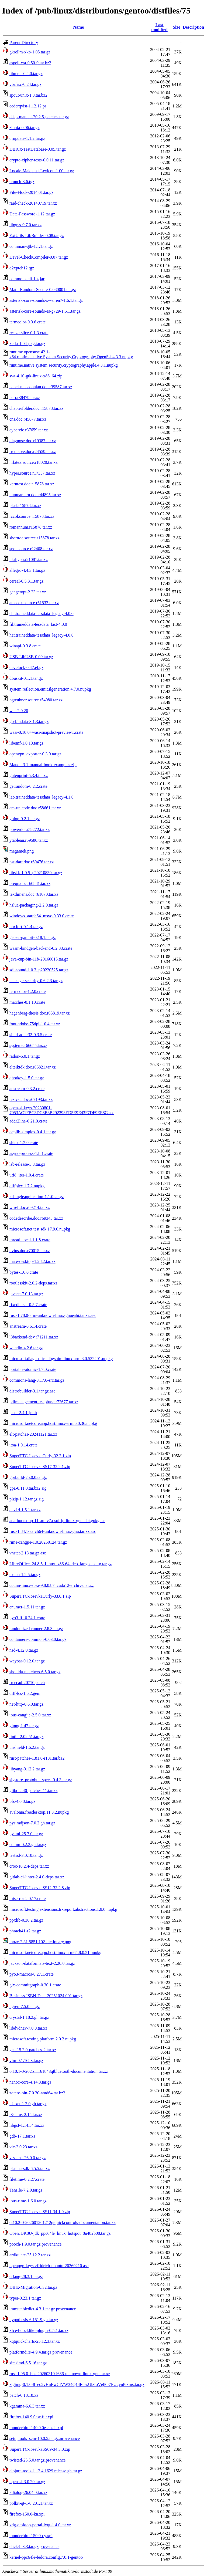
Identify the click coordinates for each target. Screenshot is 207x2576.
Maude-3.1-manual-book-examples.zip (43, 764)
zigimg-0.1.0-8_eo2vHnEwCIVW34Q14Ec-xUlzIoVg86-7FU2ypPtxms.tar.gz (76, 2384)
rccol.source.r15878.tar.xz (31, 516)
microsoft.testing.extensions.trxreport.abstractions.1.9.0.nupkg (63, 1909)
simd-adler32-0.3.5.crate (30, 1034)
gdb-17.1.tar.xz (22, 2136)
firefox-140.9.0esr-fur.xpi (31, 2417)
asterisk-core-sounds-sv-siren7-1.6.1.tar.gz (46, 300)
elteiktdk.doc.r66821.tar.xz (32, 1067)
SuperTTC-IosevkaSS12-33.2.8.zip (39, 1887)
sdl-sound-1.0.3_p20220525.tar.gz (38, 970)
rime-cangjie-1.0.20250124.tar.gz (38, 1542)
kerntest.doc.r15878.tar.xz (31, 484)
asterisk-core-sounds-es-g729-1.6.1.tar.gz (45, 311)
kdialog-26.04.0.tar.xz (28, 2492)
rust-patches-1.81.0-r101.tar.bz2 (36, 1758)
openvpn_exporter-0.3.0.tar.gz (35, 754)
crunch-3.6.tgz (21, 181)
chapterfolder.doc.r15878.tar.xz (36, 408)
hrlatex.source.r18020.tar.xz (33, 462)
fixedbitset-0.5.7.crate (28, 1304)
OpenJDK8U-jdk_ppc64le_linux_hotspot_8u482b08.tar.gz (60, 2233)
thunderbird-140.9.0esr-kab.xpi (36, 2427)
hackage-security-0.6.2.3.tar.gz (36, 980)
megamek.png (21, 851)
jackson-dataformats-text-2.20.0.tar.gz (42, 1963)
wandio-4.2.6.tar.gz (26, 1348)
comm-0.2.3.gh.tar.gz (27, 1844)
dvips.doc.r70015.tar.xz (29, 1250)
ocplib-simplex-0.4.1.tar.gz (32, 1132)
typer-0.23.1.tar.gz (25, 2298)
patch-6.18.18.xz (23, 2395)
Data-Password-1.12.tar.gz (32, 214)
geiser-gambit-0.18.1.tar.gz (32, 937)
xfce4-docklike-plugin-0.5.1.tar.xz (38, 2330)
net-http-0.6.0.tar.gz (26, 1704)
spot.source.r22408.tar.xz (31, 548)
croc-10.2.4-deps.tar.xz (29, 1866)
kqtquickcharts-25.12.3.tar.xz (34, 2341)
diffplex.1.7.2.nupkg (26, 1186)
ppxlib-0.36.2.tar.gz (26, 1920)
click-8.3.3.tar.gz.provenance (34, 2546)
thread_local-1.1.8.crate (29, 1240)
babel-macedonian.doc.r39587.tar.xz (40, 386)
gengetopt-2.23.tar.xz (27, 592)
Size (176, 27)
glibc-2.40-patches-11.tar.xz (33, 1790)
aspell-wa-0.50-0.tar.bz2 (30, 62)
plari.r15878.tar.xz (25, 505)
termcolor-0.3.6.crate (27, 322)
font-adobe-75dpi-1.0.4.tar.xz (34, 1024)
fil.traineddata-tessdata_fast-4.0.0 (38, 624)
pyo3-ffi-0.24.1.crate (27, 1617)
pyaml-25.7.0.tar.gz (26, 1833)
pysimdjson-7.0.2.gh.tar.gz (32, 1823)
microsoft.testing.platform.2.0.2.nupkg (42, 2039)
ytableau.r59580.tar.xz (28, 840)
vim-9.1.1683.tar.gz (26, 2060)
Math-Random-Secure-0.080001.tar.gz (42, 289)
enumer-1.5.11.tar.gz (27, 1607)
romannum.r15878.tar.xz (30, 527)
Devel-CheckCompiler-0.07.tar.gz (38, 257)
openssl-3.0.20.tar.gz (27, 2481)
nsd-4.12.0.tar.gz (23, 1650)
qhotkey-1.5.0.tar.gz (26, 1078)
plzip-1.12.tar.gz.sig (26, 1499)
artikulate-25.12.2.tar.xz (30, 2255)
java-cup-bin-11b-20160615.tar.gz (38, 959)
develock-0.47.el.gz (26, 667)
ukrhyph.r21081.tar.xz (28, 559)
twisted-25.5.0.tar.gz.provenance (37, 2460)
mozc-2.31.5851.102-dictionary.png (40, 1941)
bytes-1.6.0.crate (23, 1272)
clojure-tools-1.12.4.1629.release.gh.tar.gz (45, 2471)
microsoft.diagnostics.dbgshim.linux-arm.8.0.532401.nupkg (61, 1358)
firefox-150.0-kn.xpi (27, 2514)
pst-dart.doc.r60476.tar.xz (31, 862)
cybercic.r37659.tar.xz (28, 430)
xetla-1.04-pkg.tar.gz (27, 343)
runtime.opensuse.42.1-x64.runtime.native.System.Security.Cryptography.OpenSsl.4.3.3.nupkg (71, 354)
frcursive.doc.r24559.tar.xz (32, 451)
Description (193, 27)
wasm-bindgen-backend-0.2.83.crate (40, 948)
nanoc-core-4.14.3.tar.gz (30, 2082)
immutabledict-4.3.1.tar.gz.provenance (42, 2309)
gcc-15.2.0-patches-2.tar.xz (32, 2049)
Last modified (159, 27)
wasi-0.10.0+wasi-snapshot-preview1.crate (46, 732)
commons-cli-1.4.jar (26, 278)
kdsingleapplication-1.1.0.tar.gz (36, 1196)
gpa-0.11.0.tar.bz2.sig (28, 1488)
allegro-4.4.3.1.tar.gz (27, 570)
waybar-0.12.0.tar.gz (27, 1661)
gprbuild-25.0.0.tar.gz (28, 1477)
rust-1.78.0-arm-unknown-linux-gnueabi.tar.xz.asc (52, 1315)
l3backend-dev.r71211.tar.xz (33, 1337)
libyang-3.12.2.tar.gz (27, 1769)
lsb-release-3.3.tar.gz (27, 1164)
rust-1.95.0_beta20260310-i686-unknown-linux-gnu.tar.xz (59, 2373)
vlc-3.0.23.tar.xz (23, 2147)
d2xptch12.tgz (21, 268)
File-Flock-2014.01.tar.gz (31, 192)
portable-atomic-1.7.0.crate (32, 1369)
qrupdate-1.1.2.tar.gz (27, 138)
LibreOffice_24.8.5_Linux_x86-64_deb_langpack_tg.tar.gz (60, 1563)
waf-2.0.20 (18, 710)
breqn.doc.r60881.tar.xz (29, 883)
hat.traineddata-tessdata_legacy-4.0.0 (41, 635)
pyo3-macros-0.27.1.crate (31, 1974)
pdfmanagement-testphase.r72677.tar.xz (43, 1401)
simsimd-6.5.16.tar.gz (28, 2363)
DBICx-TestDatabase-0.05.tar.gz (37, 149)
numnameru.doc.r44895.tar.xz (35, 494)
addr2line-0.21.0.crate (28, 1121)
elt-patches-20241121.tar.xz (33, 1434)
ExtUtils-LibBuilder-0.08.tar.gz (36, 235)
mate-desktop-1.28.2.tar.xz (32, 1261)
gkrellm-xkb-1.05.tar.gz (29, 52)
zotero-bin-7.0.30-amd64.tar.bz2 (37, 2093)
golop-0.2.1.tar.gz (24, 818)
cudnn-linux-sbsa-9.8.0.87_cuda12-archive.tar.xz (51, 1585)
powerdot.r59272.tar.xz (29, 829)
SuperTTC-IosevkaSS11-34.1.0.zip (39, 2211)
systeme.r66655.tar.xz (28, 1045)
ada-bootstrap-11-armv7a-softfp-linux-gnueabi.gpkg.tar (57, 1520)
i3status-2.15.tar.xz (25, 2114)
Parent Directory (23, 42)
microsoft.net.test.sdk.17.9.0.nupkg (39, 1229)
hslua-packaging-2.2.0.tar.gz (33, 905)
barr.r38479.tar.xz (24, 397)
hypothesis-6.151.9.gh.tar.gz (33, 2319)
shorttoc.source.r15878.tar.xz (34, 538)
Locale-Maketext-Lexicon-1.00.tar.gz (41, 170)
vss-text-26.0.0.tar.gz (27, 2157)
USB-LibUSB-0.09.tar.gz (31, 656)
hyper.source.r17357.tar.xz (32, 473)
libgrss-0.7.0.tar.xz (25, 224)
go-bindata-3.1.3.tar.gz (29, 721)
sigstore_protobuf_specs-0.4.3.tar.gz (40, 1779)
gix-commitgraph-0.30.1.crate (35, 1985)
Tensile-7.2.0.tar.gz (25, 2190)
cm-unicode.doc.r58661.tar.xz (35, 808)
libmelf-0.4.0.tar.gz (26, 73)
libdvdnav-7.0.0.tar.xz (28, 2028)
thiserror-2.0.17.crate (27, 1898)
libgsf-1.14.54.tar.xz (26, 2125)
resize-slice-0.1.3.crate (28, 332)
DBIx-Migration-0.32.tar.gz (33, 2287)
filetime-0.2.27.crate (26, 2179)
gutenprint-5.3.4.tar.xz (28, 775)
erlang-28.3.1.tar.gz (26, 2276)
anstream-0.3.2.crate (26, 1088)
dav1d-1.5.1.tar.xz (25, 1509)
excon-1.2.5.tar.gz (24, 1574)
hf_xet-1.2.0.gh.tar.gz (27, 2103)
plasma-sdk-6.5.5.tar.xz (29, 2168)
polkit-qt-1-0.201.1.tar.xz (31, 2503)
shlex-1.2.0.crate (23, 1142)
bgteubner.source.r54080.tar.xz (36, 700)
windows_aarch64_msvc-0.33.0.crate (41, 916)
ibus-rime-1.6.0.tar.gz (28, 2201)
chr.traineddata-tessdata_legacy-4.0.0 (41, 613)
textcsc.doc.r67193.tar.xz (31, 1099)
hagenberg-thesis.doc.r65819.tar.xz (39, 1013)
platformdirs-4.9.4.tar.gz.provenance (40, 2352)
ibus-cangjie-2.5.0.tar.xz (30, 1715)
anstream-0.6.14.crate (28, 1326)
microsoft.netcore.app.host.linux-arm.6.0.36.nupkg (53, 1423)
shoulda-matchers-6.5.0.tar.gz (34, 1671)
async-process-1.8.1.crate (31, 1153)
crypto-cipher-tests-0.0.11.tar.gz (36, 160)
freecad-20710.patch (27, 1682)
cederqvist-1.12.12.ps (27, 106)
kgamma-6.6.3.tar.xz (27, 2406)
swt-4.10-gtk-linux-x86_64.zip (35, 376)
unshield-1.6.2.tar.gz (27, 1747)
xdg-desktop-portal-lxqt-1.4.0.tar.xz (40, 2525)
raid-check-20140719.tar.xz (33, 203)
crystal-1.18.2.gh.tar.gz (29, 2017)
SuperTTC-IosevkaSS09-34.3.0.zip (39, 2449)
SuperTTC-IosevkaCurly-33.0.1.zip (40, 1596)
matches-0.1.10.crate (27, 1002)
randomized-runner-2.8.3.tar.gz (36, 1628)
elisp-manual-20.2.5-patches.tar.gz (39, 116)
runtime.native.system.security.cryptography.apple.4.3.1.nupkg (63, 365)
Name (78, 27)
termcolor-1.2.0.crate (27, 991)
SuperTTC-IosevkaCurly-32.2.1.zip (40, 1455)
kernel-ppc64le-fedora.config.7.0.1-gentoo (46, 2557)
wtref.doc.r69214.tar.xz (29, 1207)
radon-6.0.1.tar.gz (24, 1056)
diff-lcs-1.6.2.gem (24, 1693)
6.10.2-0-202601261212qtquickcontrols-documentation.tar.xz (62, 2222)
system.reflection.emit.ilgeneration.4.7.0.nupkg (50, 689)
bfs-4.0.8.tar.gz (22, 1801)
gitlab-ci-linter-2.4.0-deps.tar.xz (36, 1877)
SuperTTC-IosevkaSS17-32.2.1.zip (39, 1466)
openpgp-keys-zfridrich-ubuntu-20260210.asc (49, 2265)
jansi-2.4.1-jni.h (23, 1412)
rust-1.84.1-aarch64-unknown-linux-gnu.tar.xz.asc (52, 1531)
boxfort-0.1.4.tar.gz (26, 926)
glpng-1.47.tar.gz (24, 1725)
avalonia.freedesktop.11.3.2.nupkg (39, 1812)
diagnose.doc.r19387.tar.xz (32, 440)
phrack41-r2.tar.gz (25, 1931)
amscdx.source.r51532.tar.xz (34, 602)
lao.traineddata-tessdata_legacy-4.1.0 (41, 797)
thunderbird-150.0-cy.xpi (31, 2535)
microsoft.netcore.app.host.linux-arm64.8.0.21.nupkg (55, 1952)
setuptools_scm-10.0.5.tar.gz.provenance (44, 2438)
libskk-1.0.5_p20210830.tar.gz (35, 872)
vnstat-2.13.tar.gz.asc (27, 1553)
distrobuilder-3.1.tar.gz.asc (32, 1391)
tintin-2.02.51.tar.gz (26, 1736)
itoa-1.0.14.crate (23, 1445)
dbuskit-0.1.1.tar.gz (26, 678)
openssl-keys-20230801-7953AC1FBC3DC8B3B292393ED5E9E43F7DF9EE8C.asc (61, 1110)
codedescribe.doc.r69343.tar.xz (36, 1218)
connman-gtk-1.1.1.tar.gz (31, 246)
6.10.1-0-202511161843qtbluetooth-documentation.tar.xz (58, 2071)
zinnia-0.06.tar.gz (24, 127)
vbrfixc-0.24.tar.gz (25, 84)
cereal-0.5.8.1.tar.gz (26, 581)
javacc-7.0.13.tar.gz (26, 1294)
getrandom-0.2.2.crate (28, 786)
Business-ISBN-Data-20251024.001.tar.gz (45, 1995)
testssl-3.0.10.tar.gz (26, 1855)
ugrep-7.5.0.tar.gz (24, 2006)
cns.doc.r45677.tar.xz (27, 419)
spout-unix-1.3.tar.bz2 (28, 95)
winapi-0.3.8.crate (25, 646)
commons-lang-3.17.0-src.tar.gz (36, 1380)
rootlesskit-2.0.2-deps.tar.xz (33, 1283)
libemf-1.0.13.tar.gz (26, 743)
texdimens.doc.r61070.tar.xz (33, 894)
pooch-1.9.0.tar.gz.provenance (35, 2244)
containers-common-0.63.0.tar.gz (38, 1639)
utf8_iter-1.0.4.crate (26, 1175)
